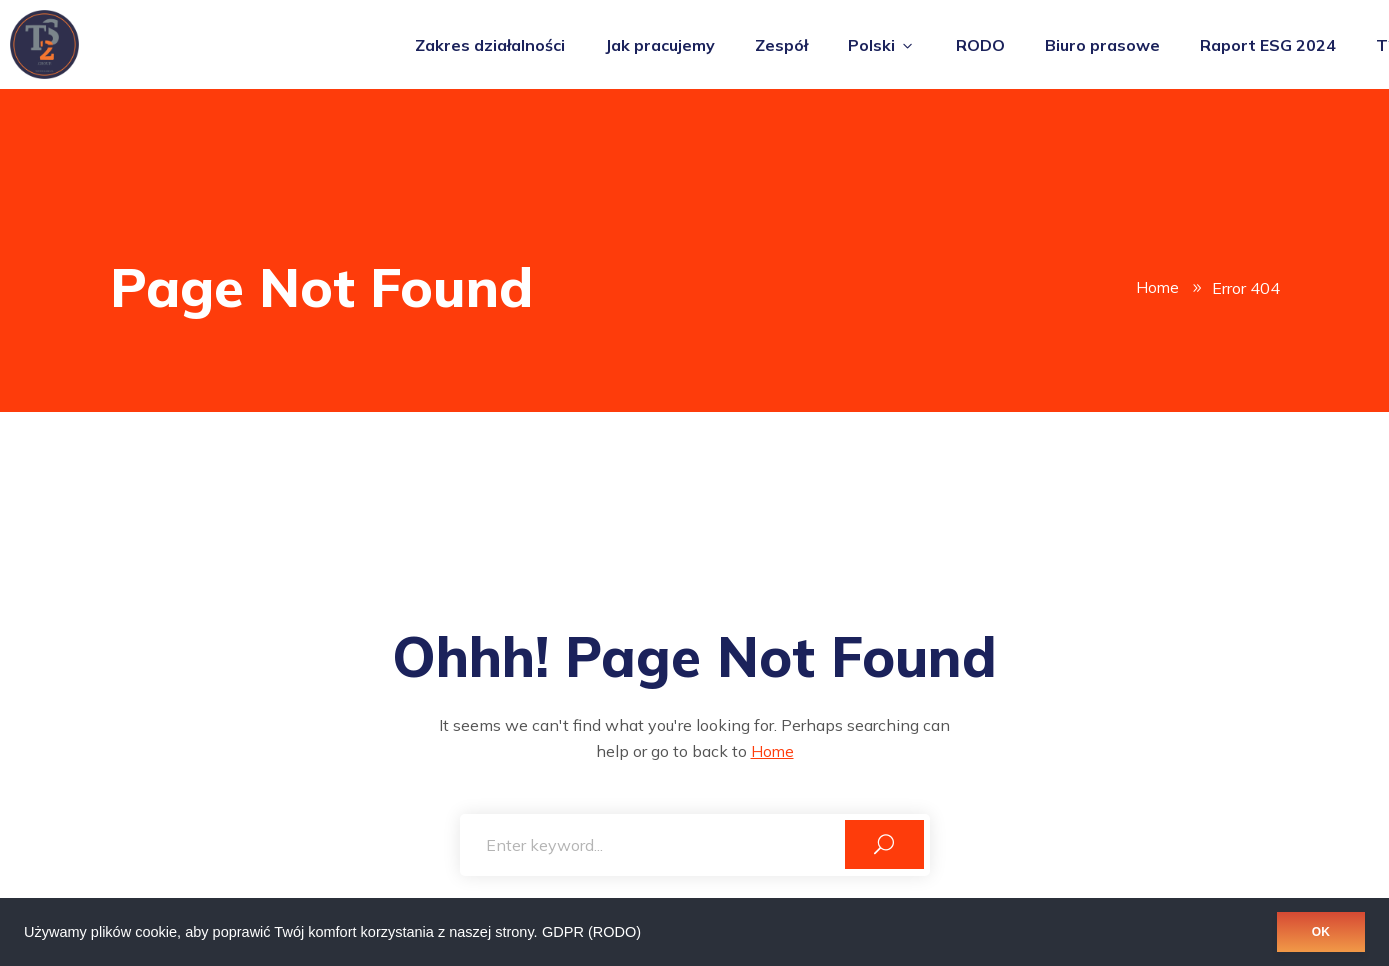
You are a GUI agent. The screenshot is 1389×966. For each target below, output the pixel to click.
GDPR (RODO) (591, 932)
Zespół (781, 45)
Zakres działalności (490, 45)
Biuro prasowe (1102, 45)
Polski (882, 45)
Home (1157, 288)
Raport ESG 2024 (1268, 45)
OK (1321, 932)
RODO (980, 45)
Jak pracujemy (660, 45)
